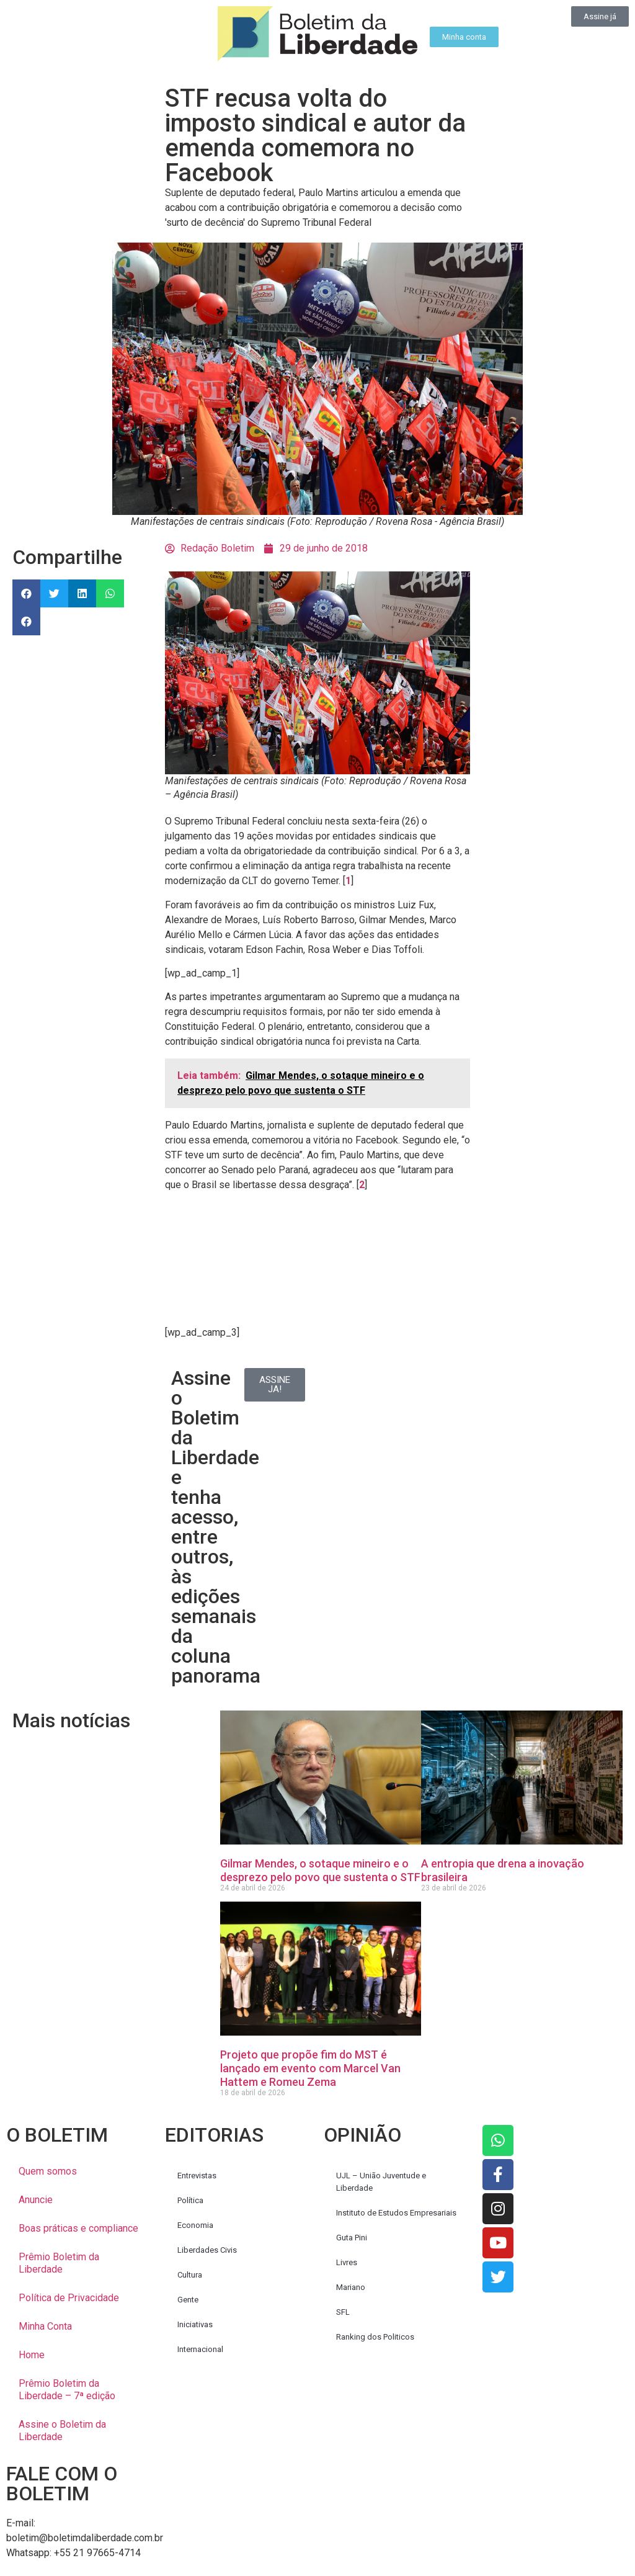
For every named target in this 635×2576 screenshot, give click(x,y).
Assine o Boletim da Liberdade (62, 2430)
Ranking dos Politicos (375, 2336)
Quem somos (48, 2171)
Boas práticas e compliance (78, 2228)
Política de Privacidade (69, 2298)
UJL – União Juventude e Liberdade (381, 2182)
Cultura (189, 2274)
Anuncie (36, 2200)
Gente (187, 2299)
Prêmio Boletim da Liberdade (59, 2263)
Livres (346, 2262)
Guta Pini (351, 2237)
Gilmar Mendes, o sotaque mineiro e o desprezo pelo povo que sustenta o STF (320, 1870)
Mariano (350, 2287)
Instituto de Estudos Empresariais (396, 2212)
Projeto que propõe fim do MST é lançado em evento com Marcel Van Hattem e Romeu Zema (310, 2068)
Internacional (200, 2349)
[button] (26, 593)
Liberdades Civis (207, 2250)
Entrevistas (196, 2175)
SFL (343, 2312)
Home (32, 2355)
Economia (195, 2225)
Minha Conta (45, 2326)
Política (190, 2200)
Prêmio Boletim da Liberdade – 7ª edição (67, 2389)
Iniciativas (195, 2324)
